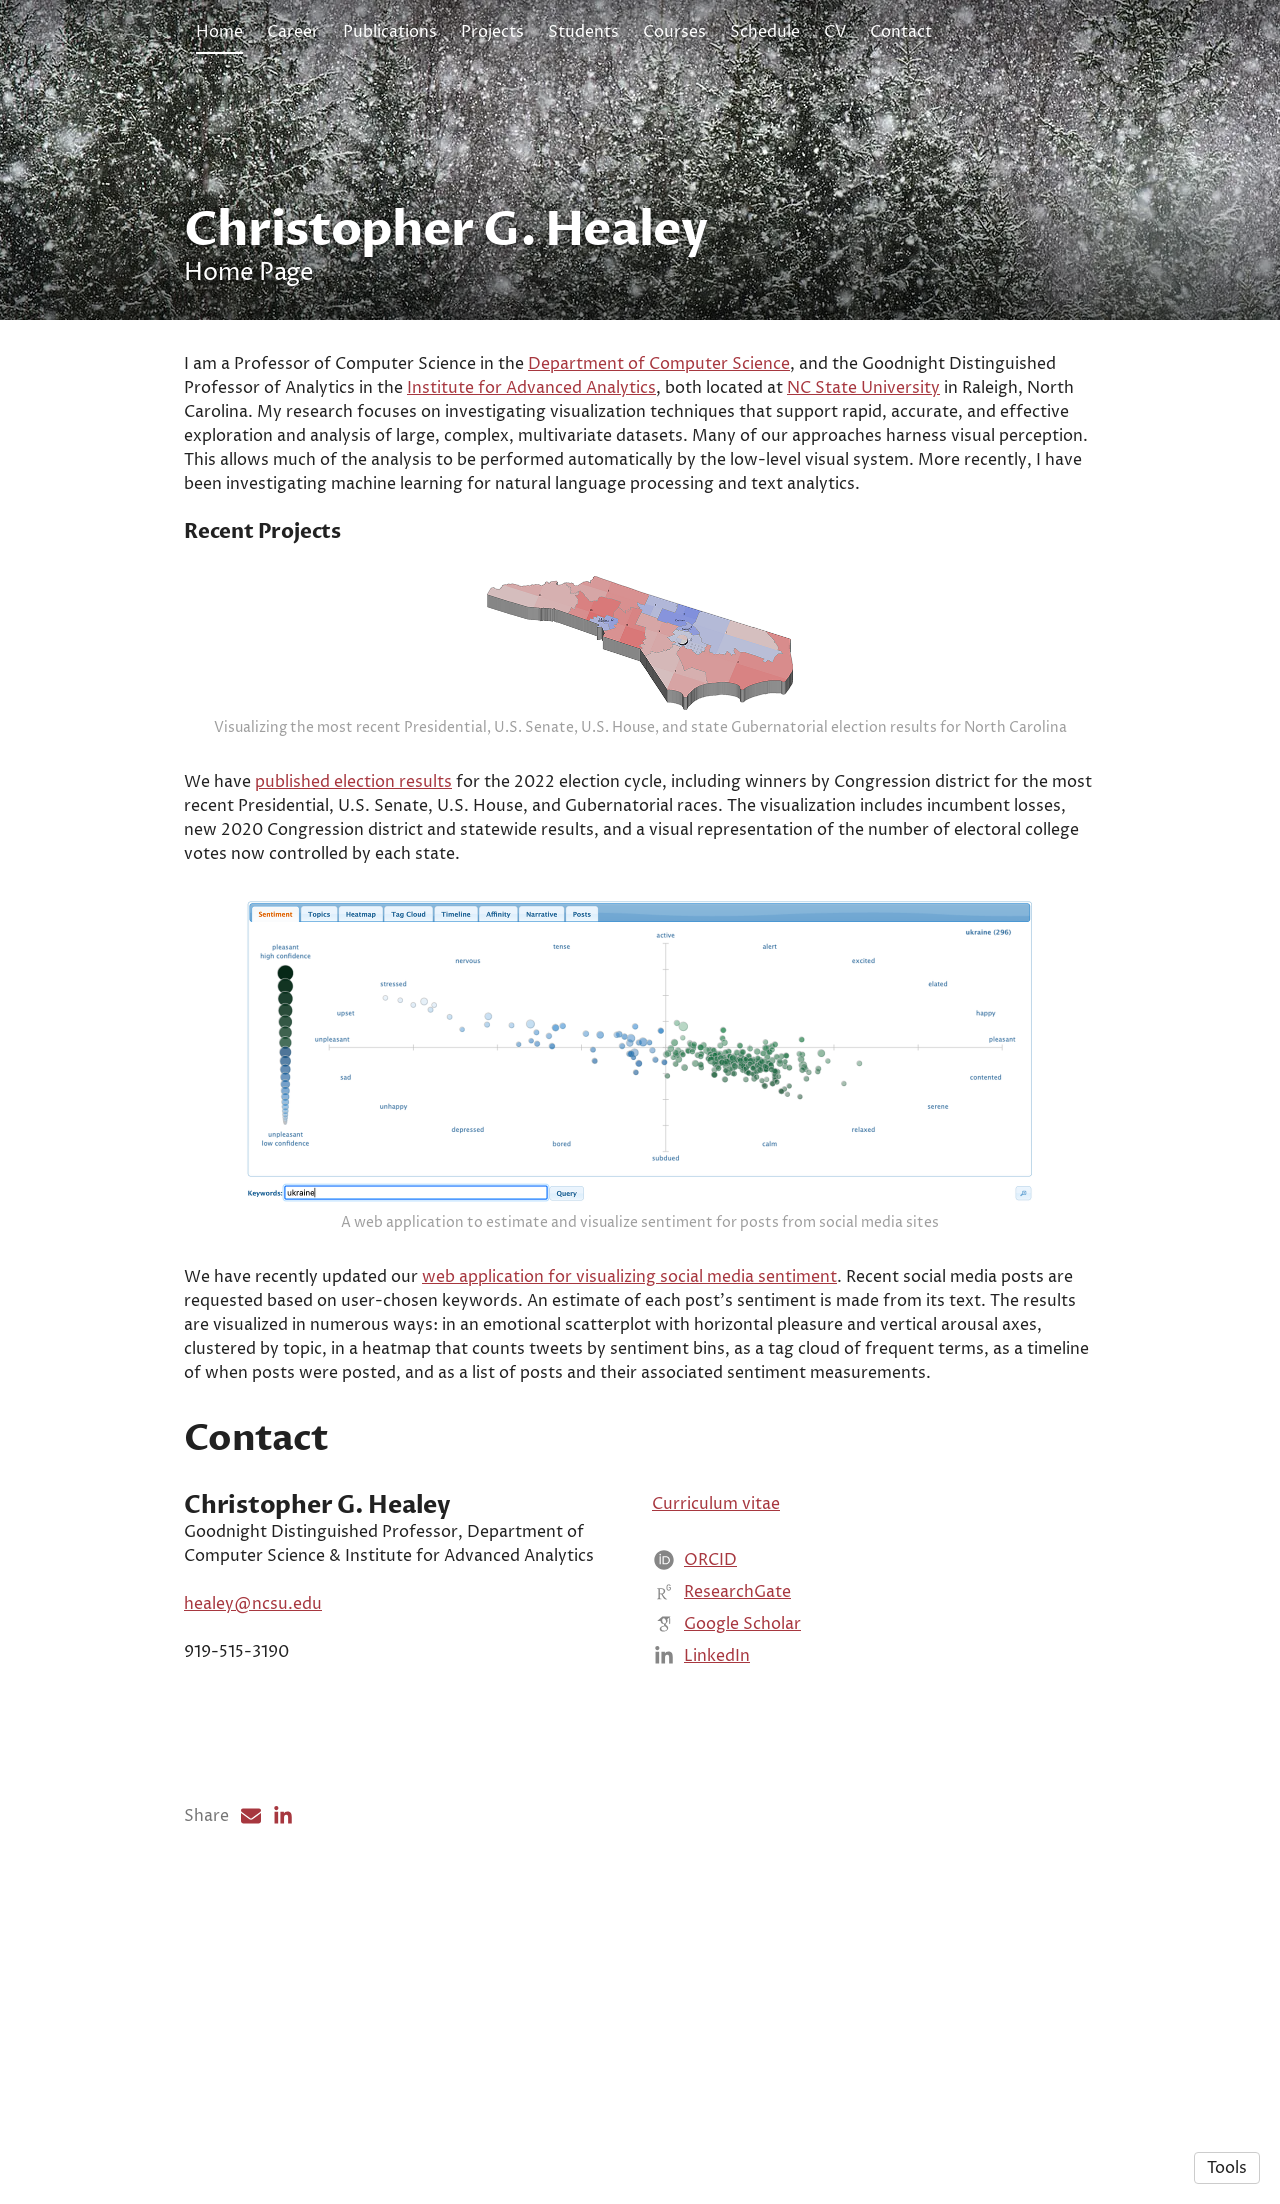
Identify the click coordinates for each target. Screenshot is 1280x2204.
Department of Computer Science (659, 364)
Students (583, 32)
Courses (674, 32)
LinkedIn (717, 1832)
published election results (353, 915)
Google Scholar (742, 1800)
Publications (390, 32)
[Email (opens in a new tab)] (251, 1992)
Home (219, 32)
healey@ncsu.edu (253, 1781)
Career (293, 32)
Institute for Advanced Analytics (531, 388)
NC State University (863, 388)
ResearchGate (737, 1768)
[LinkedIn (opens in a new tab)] (283, 1992)
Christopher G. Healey (445, 230)
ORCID (710, 1736)
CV (835, 32)
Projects (492, 32)
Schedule (765, 32)
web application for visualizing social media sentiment (629, 1453)
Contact (901, 32)
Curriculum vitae (716, 1680)
